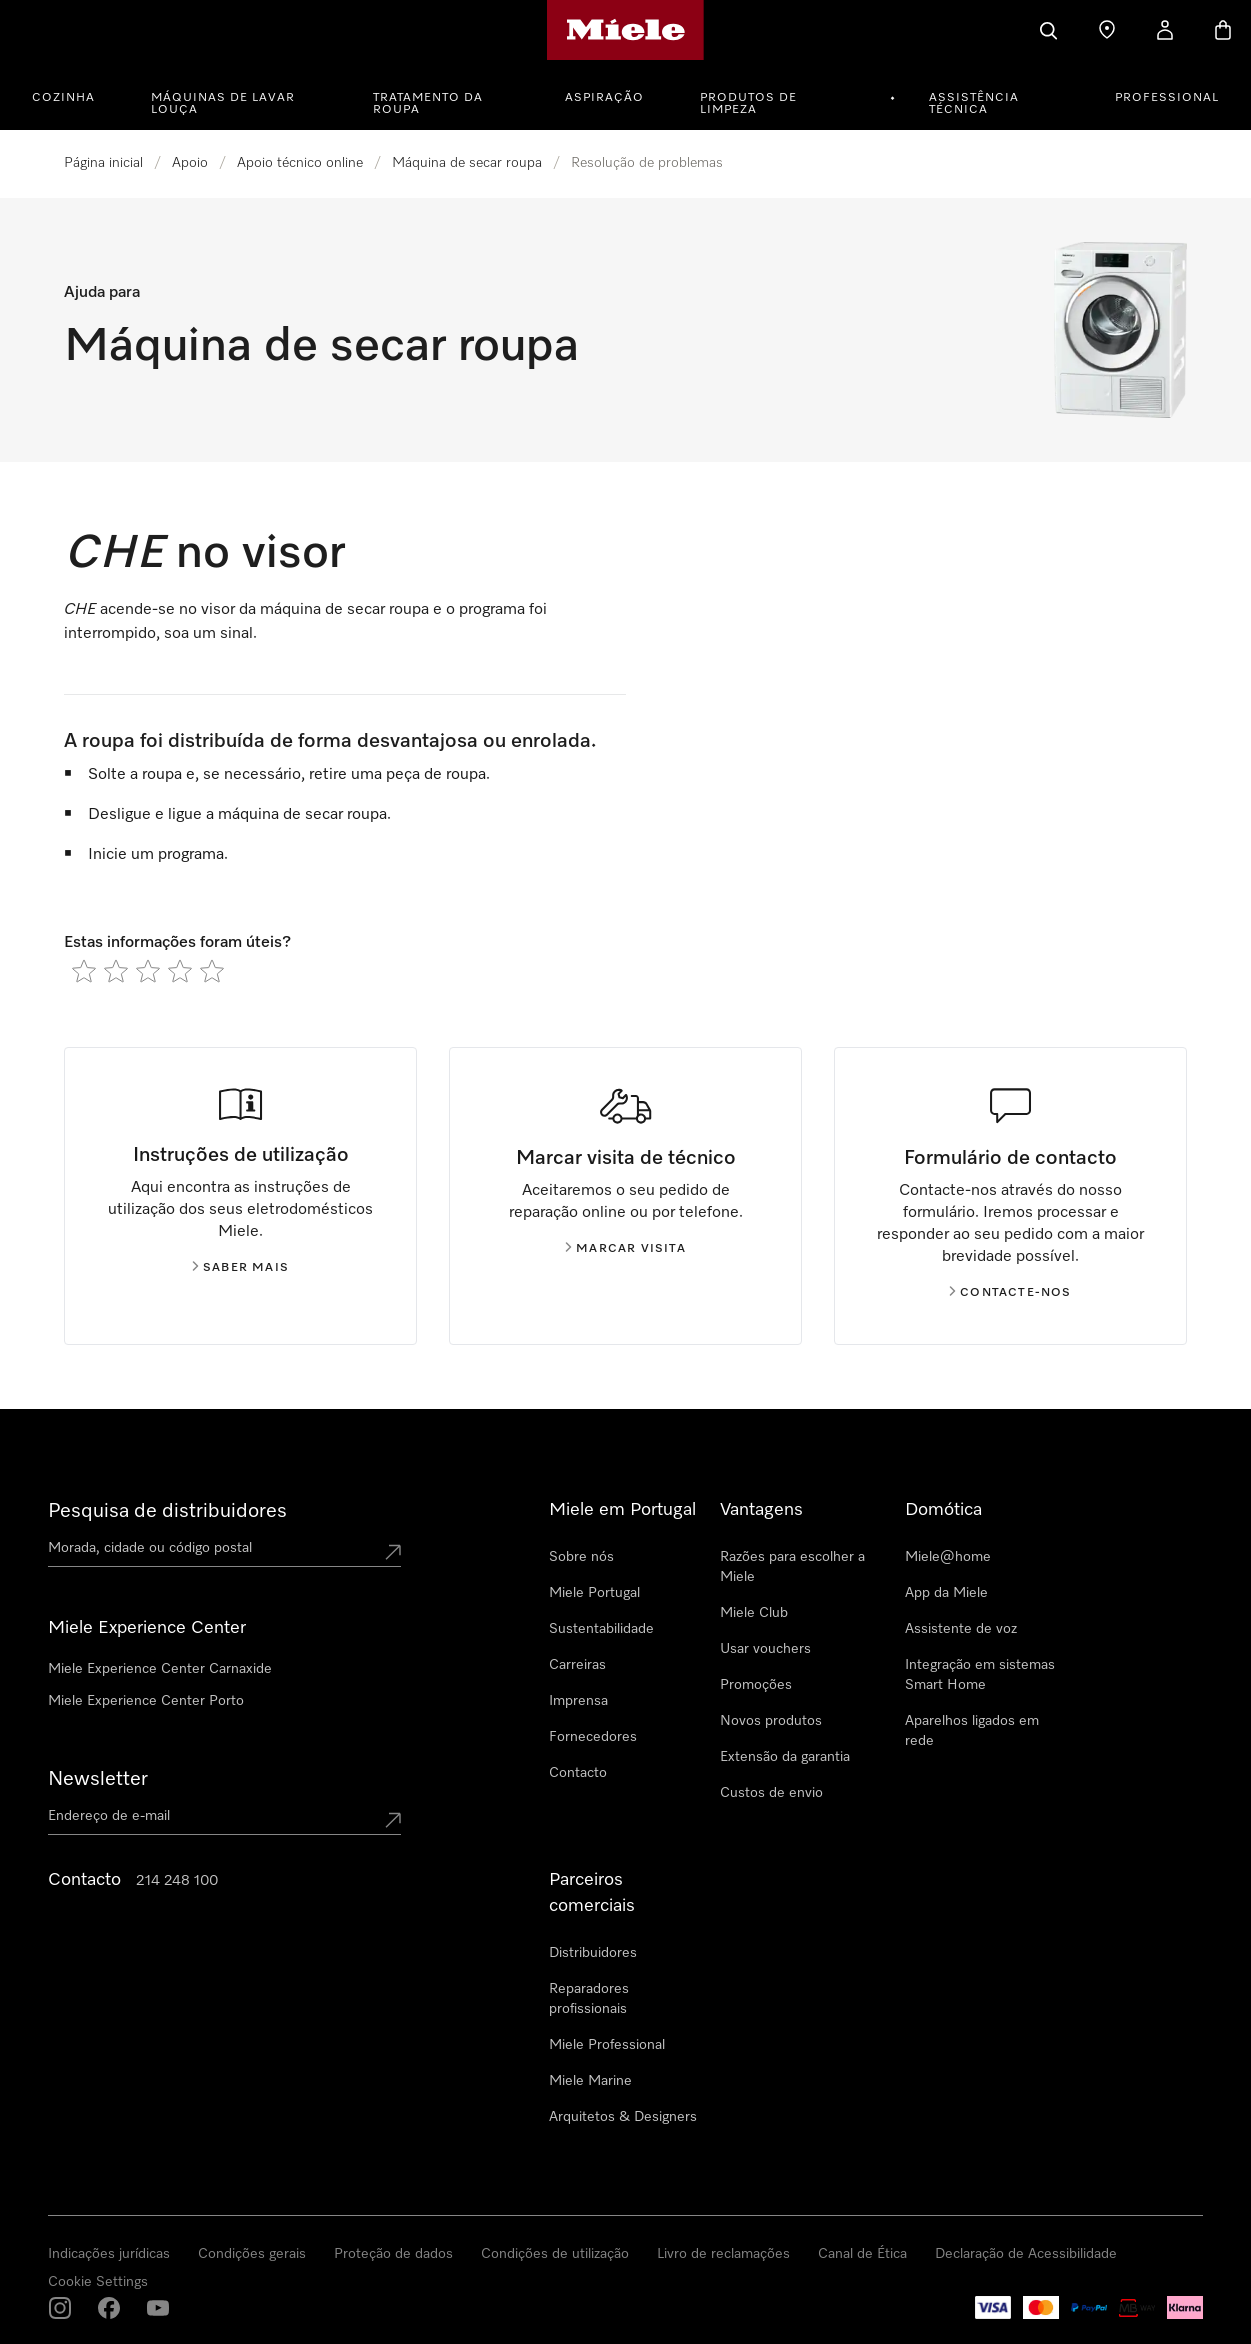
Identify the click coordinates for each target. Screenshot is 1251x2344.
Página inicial (103, 163)
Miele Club (754, 1613)
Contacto (578, 1773)
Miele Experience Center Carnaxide (160, 1669)
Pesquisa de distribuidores (167, 1511)
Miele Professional (607, 2045)
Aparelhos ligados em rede (972, 1731)
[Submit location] (393, 1552)
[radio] (84, 971)
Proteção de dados (393, 2254)
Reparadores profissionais (589, 1999)
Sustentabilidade (601, 1629)
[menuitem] (74, 95)
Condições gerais (252, 2254)
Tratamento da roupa (428, 104)
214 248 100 (177, 1881)
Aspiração (604, 98)
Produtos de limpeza (748, 104)
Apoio (190, 163)
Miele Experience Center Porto (146, 1701)
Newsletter (98, 1779)
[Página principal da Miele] (625, 30)
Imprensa (578, 1701)
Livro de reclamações (723, 2254)
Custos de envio (771, 1793)
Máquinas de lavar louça (223, 104)
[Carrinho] (1223, 30)
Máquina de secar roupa (467, 163)
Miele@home (948, 1557)
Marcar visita (625, 1249)
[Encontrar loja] (1107, 30)
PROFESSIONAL (1167, 98)
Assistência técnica (974, 104)
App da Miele (946, 1593)
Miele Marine (590, 2081)
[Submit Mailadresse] (393, 1820)
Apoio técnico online (300, 163)
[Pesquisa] (1049, 30)
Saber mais (240, 1268)
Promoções (756, 1685)
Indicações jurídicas (109, 2254)
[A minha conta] (1165, 30)
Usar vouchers (765, 1649)
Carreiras (577, 1665)
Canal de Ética (862, 2254)
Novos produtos (771, 1721)
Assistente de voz (961, 1629)
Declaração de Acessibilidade (1026, 2254)
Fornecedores (593, 1737)
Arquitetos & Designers (623, 2117)
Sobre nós (581, 1557)
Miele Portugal (594, 1593)
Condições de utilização (555, 2254)
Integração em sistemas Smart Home (980, 1675)
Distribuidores (593, 1953)
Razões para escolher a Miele (792, 1567)
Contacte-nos (1010, 1293)
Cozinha (63, 98)
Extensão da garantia (785, 1757)
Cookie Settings (98, 2282)
